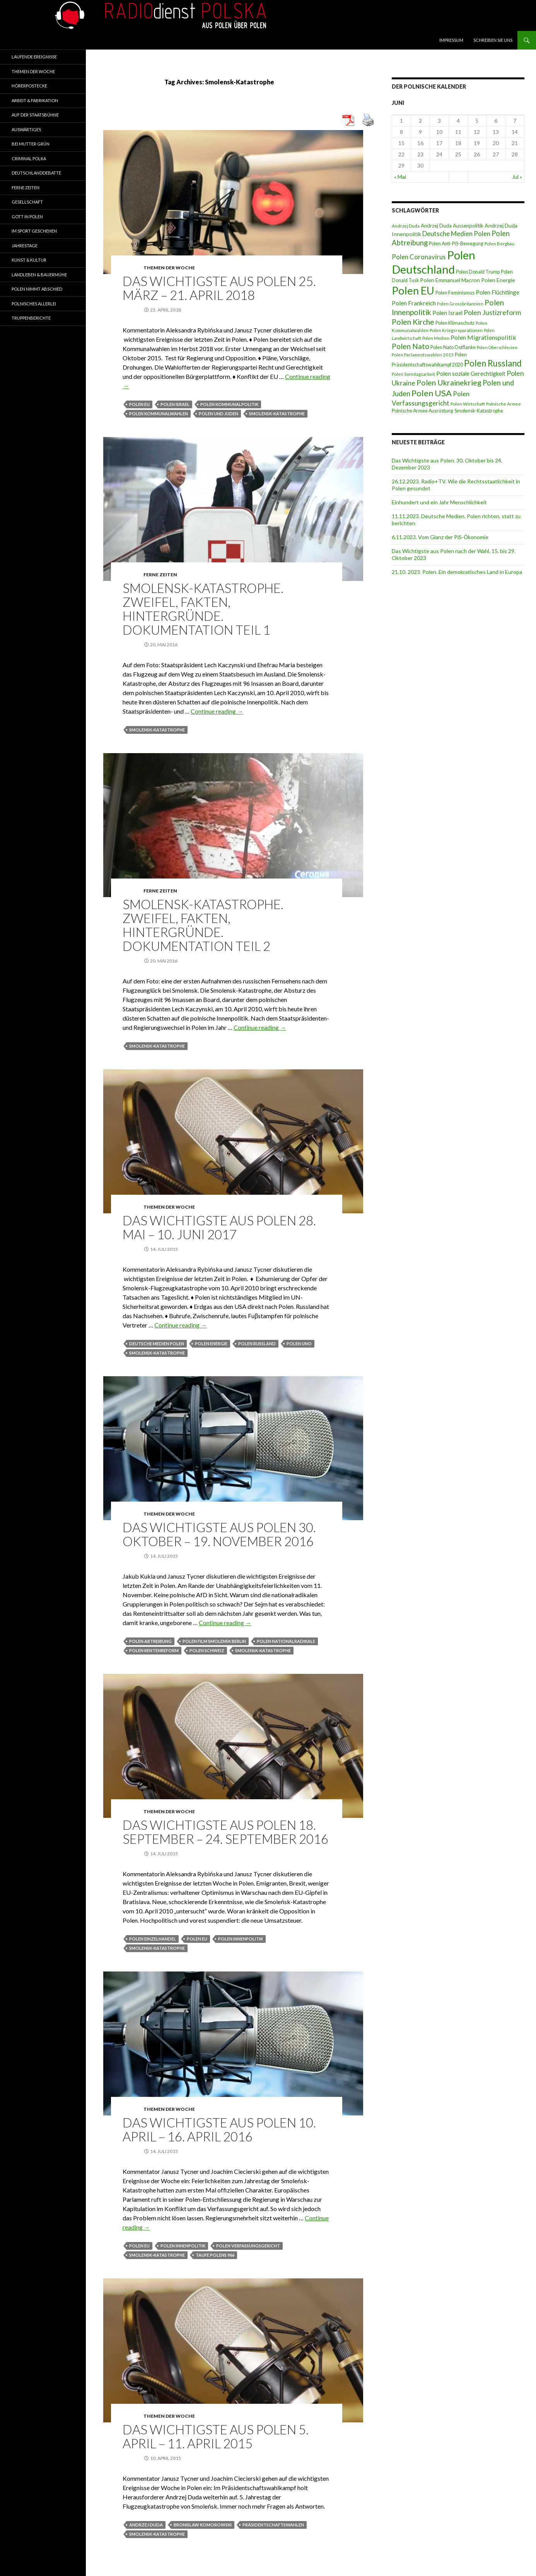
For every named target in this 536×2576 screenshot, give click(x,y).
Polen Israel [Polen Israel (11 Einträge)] (447, 312)
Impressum (451, 40)
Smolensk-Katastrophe (277, 413)
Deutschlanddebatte (36, 172)
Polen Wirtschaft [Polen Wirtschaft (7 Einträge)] (468, 403)
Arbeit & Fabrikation (35, 100)
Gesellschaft (27, 201)
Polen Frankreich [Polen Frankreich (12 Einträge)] (414, 303)
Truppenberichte (31, 317)
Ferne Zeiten (160, 574)
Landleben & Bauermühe (39, 274)
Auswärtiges (26, 129)
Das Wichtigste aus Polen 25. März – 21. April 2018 (219, 288)
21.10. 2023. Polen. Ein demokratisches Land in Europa (457, 572)
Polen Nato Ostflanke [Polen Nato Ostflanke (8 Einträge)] (453, 347)
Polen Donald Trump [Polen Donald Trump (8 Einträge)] (478, 272)
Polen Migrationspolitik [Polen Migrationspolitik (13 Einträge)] (483, 337)
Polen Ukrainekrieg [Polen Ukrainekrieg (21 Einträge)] (449, 382)
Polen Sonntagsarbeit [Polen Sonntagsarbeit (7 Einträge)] (413, 374)
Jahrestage (25, 245)
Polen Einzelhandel (152, 1938)
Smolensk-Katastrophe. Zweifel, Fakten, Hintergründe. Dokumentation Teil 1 (203, 608)
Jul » (517, 176)
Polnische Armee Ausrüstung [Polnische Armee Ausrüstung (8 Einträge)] (422, 411)
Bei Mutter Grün (31, 143)
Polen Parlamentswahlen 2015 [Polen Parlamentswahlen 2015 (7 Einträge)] (423, 354)
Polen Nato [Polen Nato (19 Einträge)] (410, 346)
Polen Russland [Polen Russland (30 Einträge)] (493, 363)
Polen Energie (211, 1343)
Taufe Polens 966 (215, 2254)
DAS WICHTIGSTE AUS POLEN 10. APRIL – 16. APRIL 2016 (219, 2129)
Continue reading (217, 711)
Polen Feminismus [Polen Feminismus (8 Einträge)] (455, 293)
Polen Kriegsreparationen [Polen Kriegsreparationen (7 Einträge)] (456, 330)
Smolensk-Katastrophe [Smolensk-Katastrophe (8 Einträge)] (478, 411)
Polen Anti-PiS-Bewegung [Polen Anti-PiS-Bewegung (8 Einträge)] (456, 244)
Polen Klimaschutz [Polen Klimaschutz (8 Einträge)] (455, 323)
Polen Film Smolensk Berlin (214, 1641)
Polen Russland (257, 1343)
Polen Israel (174, 404)
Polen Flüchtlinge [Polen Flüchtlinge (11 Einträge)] (497, 292)
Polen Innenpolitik (240, 1938)
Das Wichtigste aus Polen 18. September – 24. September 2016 (225, 1831)
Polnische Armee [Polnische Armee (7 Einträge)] (503, 403)
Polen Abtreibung (150, 1641)
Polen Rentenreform (154, 1650)
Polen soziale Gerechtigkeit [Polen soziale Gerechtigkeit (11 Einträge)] (470, 373)
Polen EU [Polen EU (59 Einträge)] (413, 290)
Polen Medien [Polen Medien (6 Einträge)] (435, 338)
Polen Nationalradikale (286, 1641)
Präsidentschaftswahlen (273, 2524)
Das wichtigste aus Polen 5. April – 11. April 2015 (216, 2436)
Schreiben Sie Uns (492, 40)
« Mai (400, 176)
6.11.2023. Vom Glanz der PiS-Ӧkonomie (440, 537)
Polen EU (139, 404)
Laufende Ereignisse (34, 56)
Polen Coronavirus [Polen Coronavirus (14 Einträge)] (419, 257)
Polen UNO (299, 1343)
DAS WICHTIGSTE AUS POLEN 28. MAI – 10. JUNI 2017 (219, 1227)
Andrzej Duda (146, 2524)
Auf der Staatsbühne (35, 114)
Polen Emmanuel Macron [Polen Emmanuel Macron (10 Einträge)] (450, 280)
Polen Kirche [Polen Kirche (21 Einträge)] (413, 321)
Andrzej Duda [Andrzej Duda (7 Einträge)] (406, 225)
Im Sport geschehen (34, 230)
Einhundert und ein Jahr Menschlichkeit (439, 502)
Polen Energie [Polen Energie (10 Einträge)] (498, 280)
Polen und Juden (218, 413)
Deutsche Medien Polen (156, 1343)
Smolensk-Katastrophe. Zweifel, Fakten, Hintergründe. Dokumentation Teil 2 (203, 925)
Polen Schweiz (206, 1650)
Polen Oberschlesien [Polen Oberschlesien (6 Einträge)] (497, 347)
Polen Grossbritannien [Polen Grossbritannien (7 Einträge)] (460, 303)
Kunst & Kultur (29, 259)
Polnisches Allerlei (34, 303)
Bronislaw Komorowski (203, 2524)
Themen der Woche (169, 268)
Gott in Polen (27, 216)
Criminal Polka (29, 158)
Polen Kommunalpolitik (229, 404)
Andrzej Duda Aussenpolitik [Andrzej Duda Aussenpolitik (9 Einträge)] (452, 226)
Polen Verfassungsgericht (248, 2245)
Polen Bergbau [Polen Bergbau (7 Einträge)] (499, 243)
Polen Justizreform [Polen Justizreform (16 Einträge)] (492, 312)
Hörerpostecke (29, 85)
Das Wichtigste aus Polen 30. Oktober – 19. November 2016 (219, 1534)
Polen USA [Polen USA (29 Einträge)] (431, 393)
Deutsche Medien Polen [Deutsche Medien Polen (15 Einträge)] (456, 234)
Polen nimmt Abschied (37, 288)
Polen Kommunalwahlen (158, 413)
